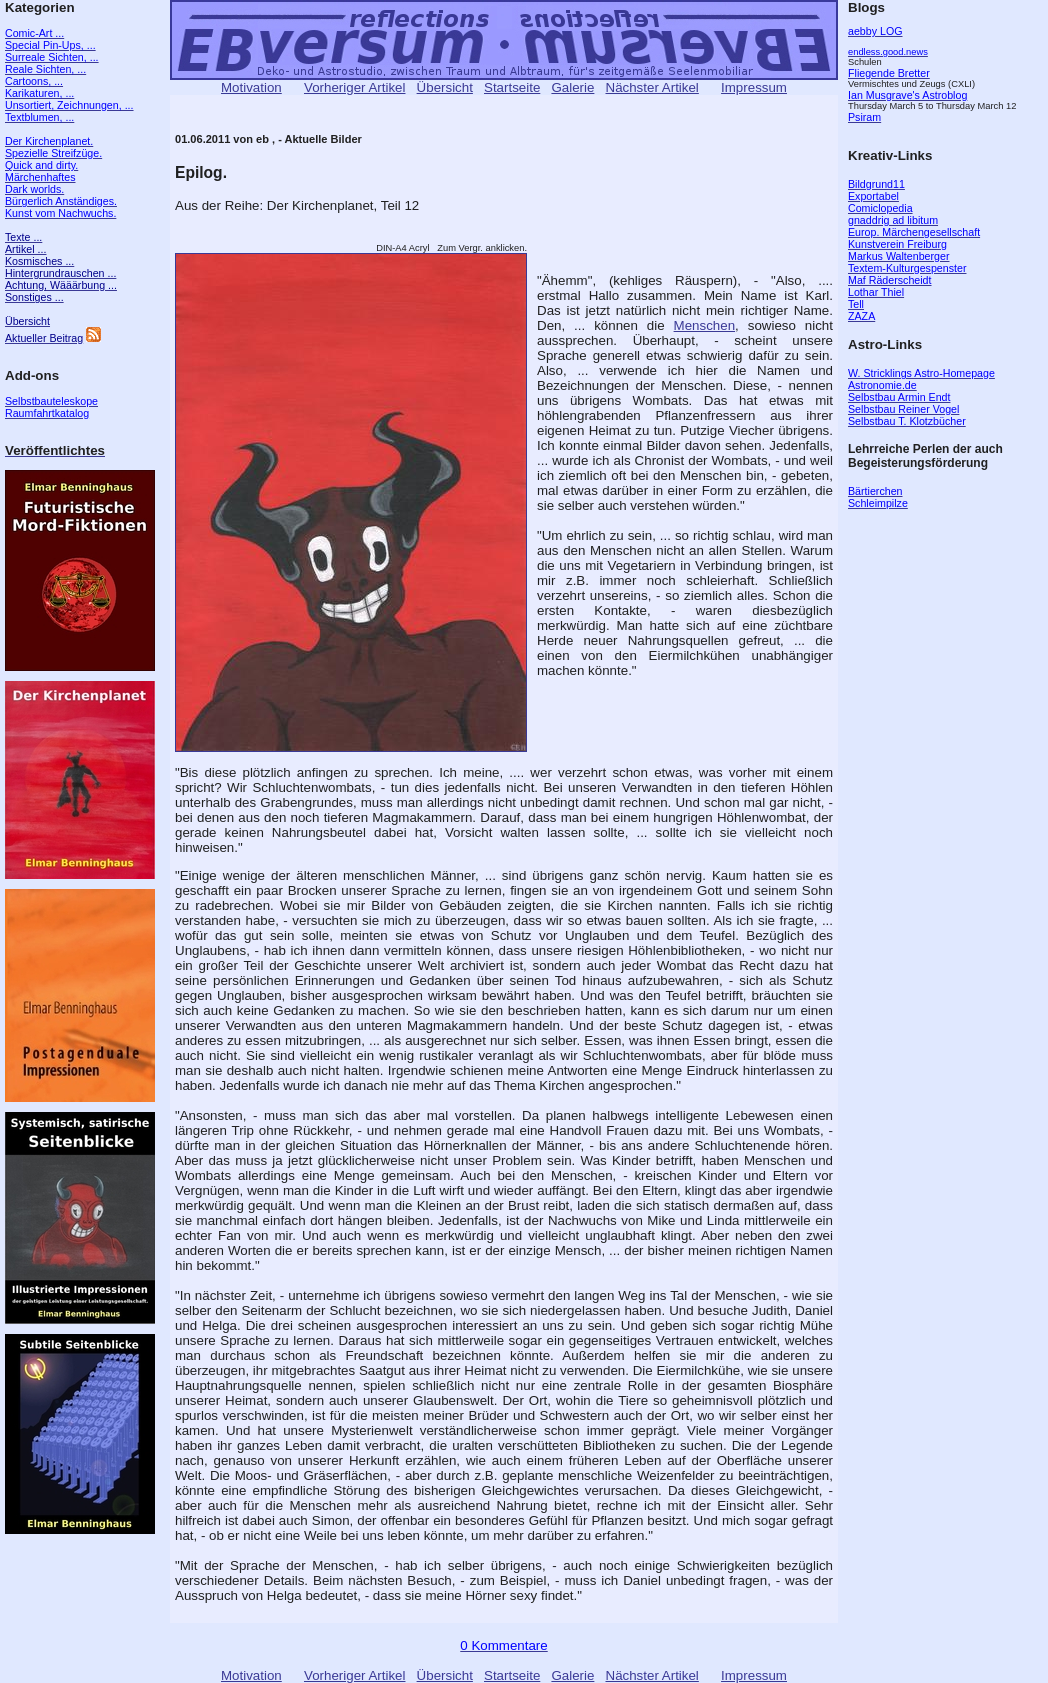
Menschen (705, 325)
